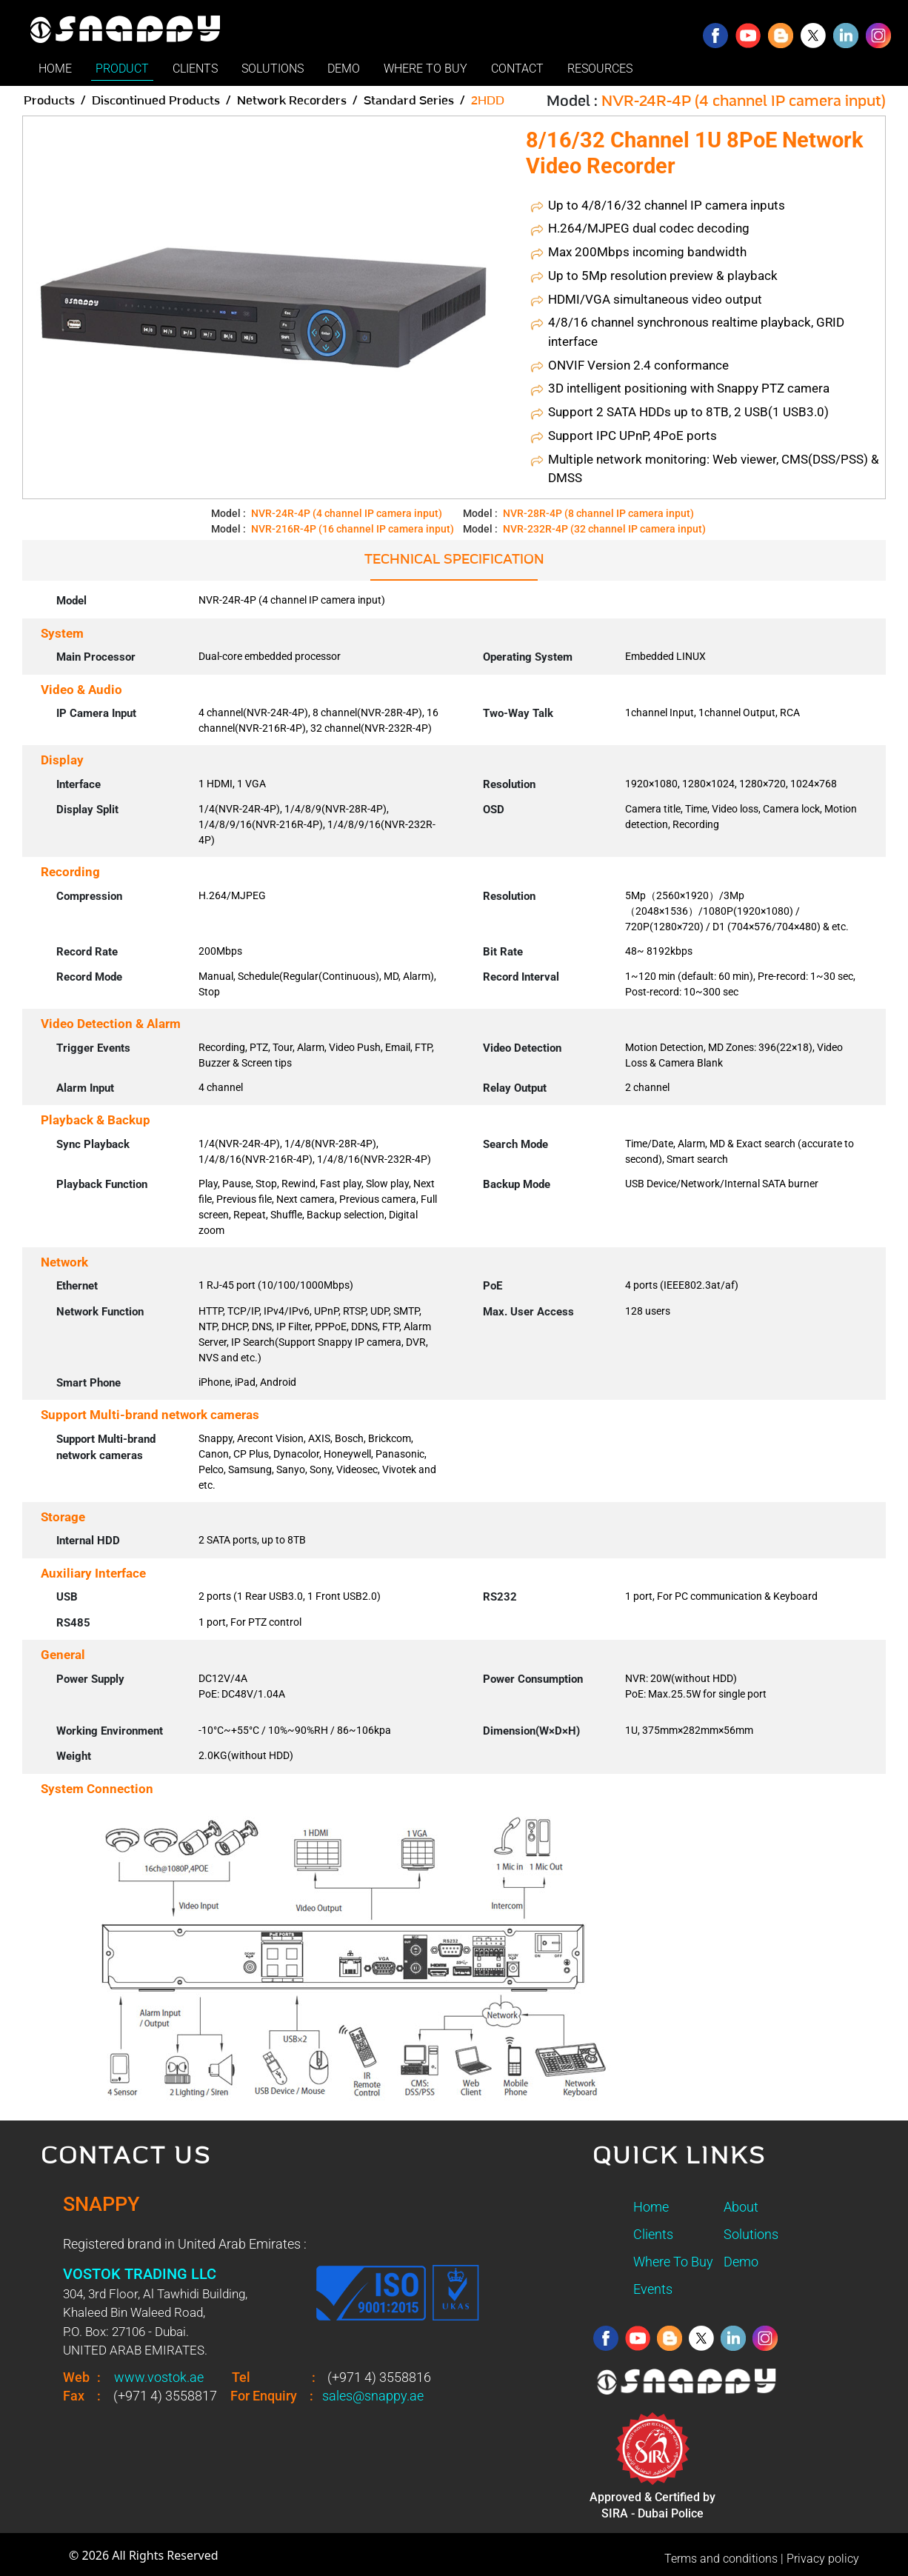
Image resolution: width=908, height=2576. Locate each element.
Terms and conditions (721, 2559)
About (741, 2207)
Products (49, 101)
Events (652, 2289)
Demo (741, 2261)
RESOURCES (599, 68)
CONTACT (517, 68)
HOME (55, 68)
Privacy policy (823, 2559)
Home (651, 2207)
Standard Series (409, 101)
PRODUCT (122, 68)
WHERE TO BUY (425, 68)
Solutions (751, 2234)
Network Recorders (292, 101)
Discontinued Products (156, 101)
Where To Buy (673, 2261)
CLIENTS (195, 68)
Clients (653, 2234)
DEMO (343, 68)
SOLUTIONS (272, 68)
